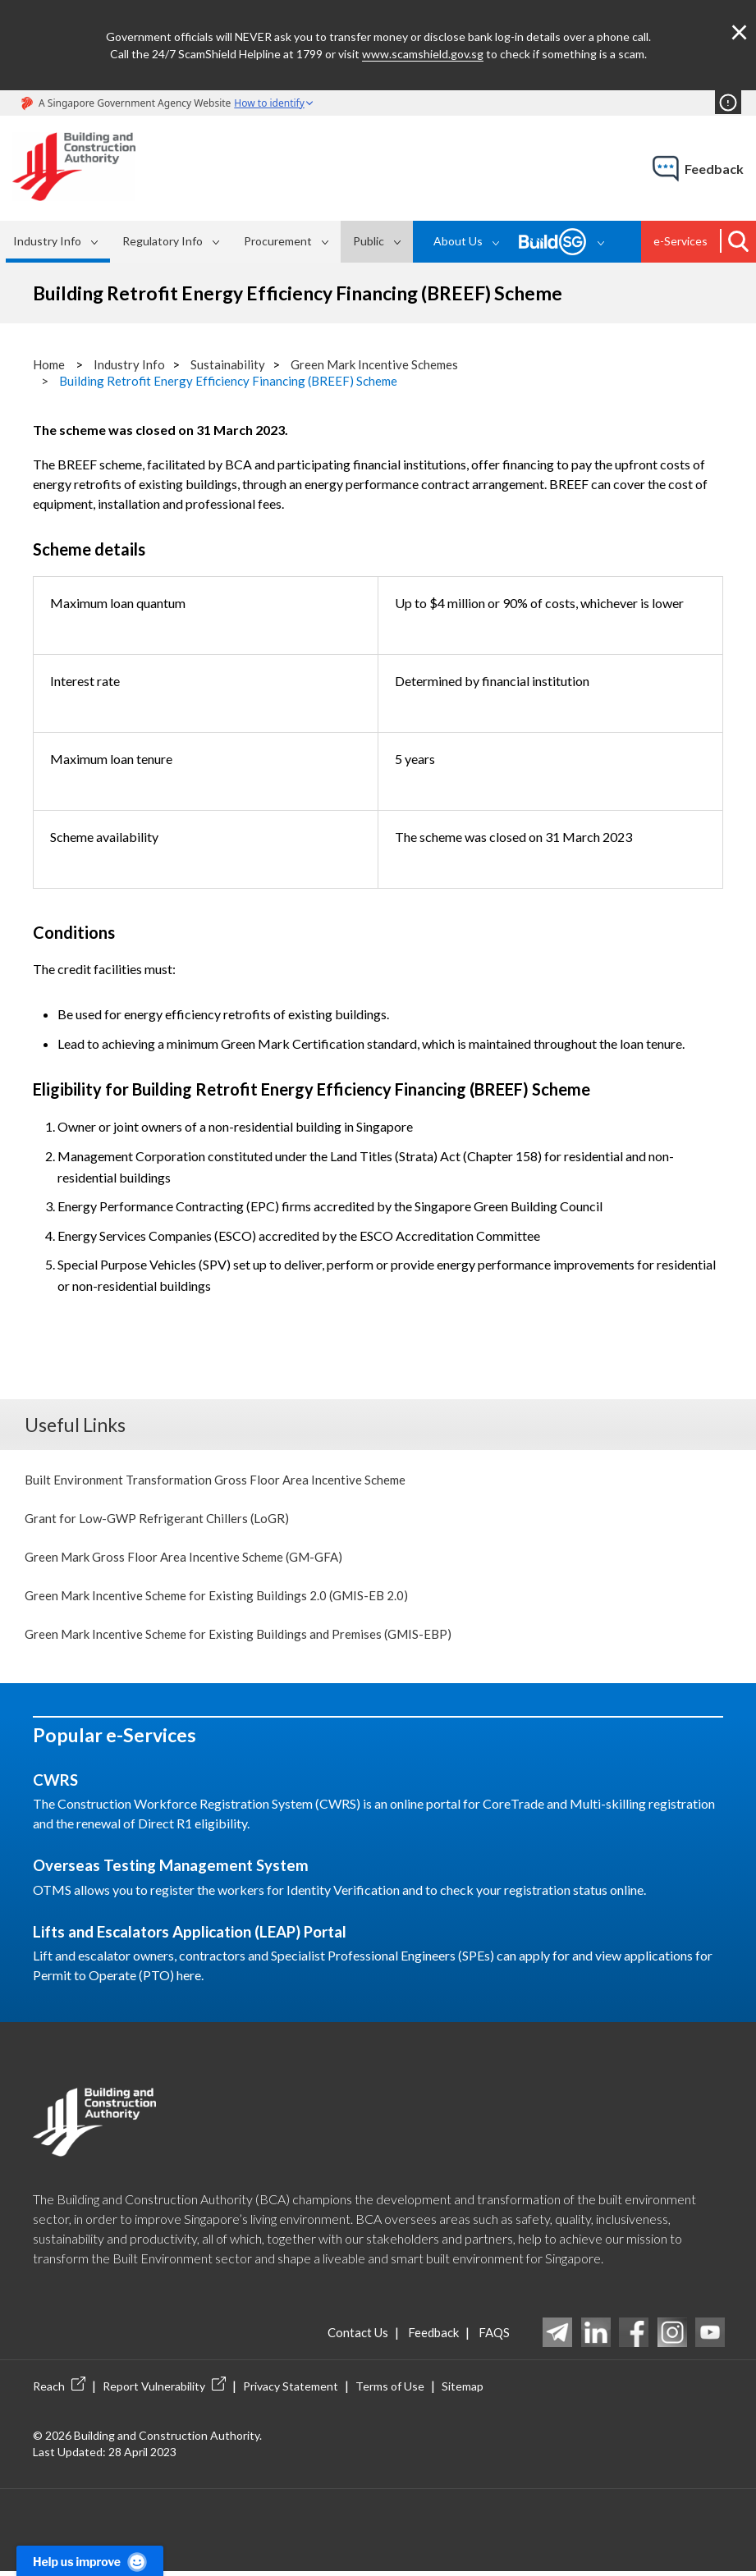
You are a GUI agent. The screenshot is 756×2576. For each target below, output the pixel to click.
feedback (714, 168)
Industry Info (47, 241)
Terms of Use (389, 2391)
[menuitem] (58, 242)
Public (368, 241)
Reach (59, 2391)
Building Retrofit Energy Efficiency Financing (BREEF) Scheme (233, 380)
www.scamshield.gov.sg (422, 54)
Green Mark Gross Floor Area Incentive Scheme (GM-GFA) (190, 1558)
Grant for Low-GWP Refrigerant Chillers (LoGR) (160, 1518)
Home (50, 364)
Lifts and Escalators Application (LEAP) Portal (203, 1936)
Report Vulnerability (164, 2391)
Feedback (426, 2337)
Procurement (278, 241)
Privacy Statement (290, 2391)
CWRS (57, 1785)
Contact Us (344, 2337)
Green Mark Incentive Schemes (383, 364)
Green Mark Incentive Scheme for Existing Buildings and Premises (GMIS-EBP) (246, 1637)
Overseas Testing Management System (179, 1870)
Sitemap (462, 2391)
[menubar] (209, 242)
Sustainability (233, 364)
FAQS (492, 2337)
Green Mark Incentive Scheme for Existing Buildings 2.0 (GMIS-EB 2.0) (223, 1598)
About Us (458, 241)
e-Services (680, 241)
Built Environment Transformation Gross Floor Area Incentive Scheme (220, 1478)
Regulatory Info (162, 241)
